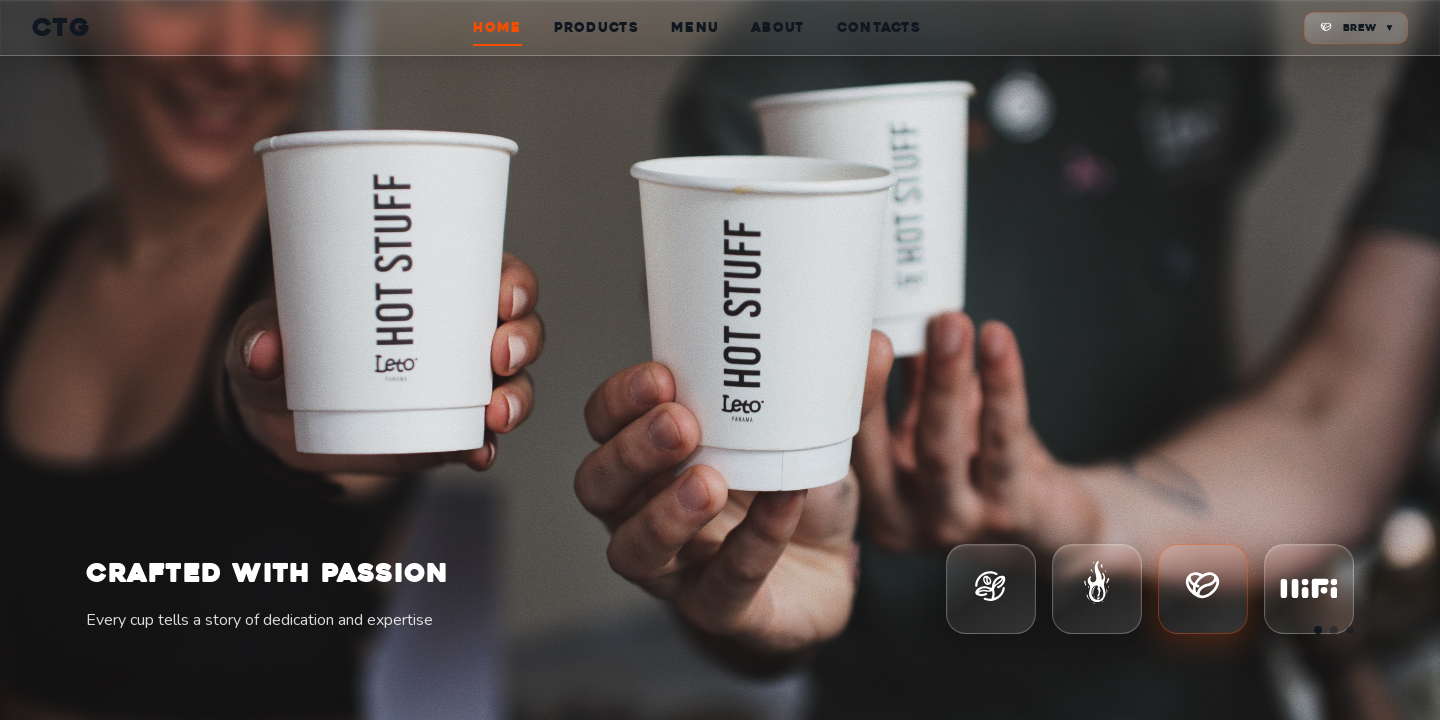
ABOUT (778, 27)
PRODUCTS (596, 27)
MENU (695, 27)
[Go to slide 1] (1318, 630)
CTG (61, 27)
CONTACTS (879, 27)
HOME (497, 27)
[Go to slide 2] (1334, 630)
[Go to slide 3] (1350, 630)
